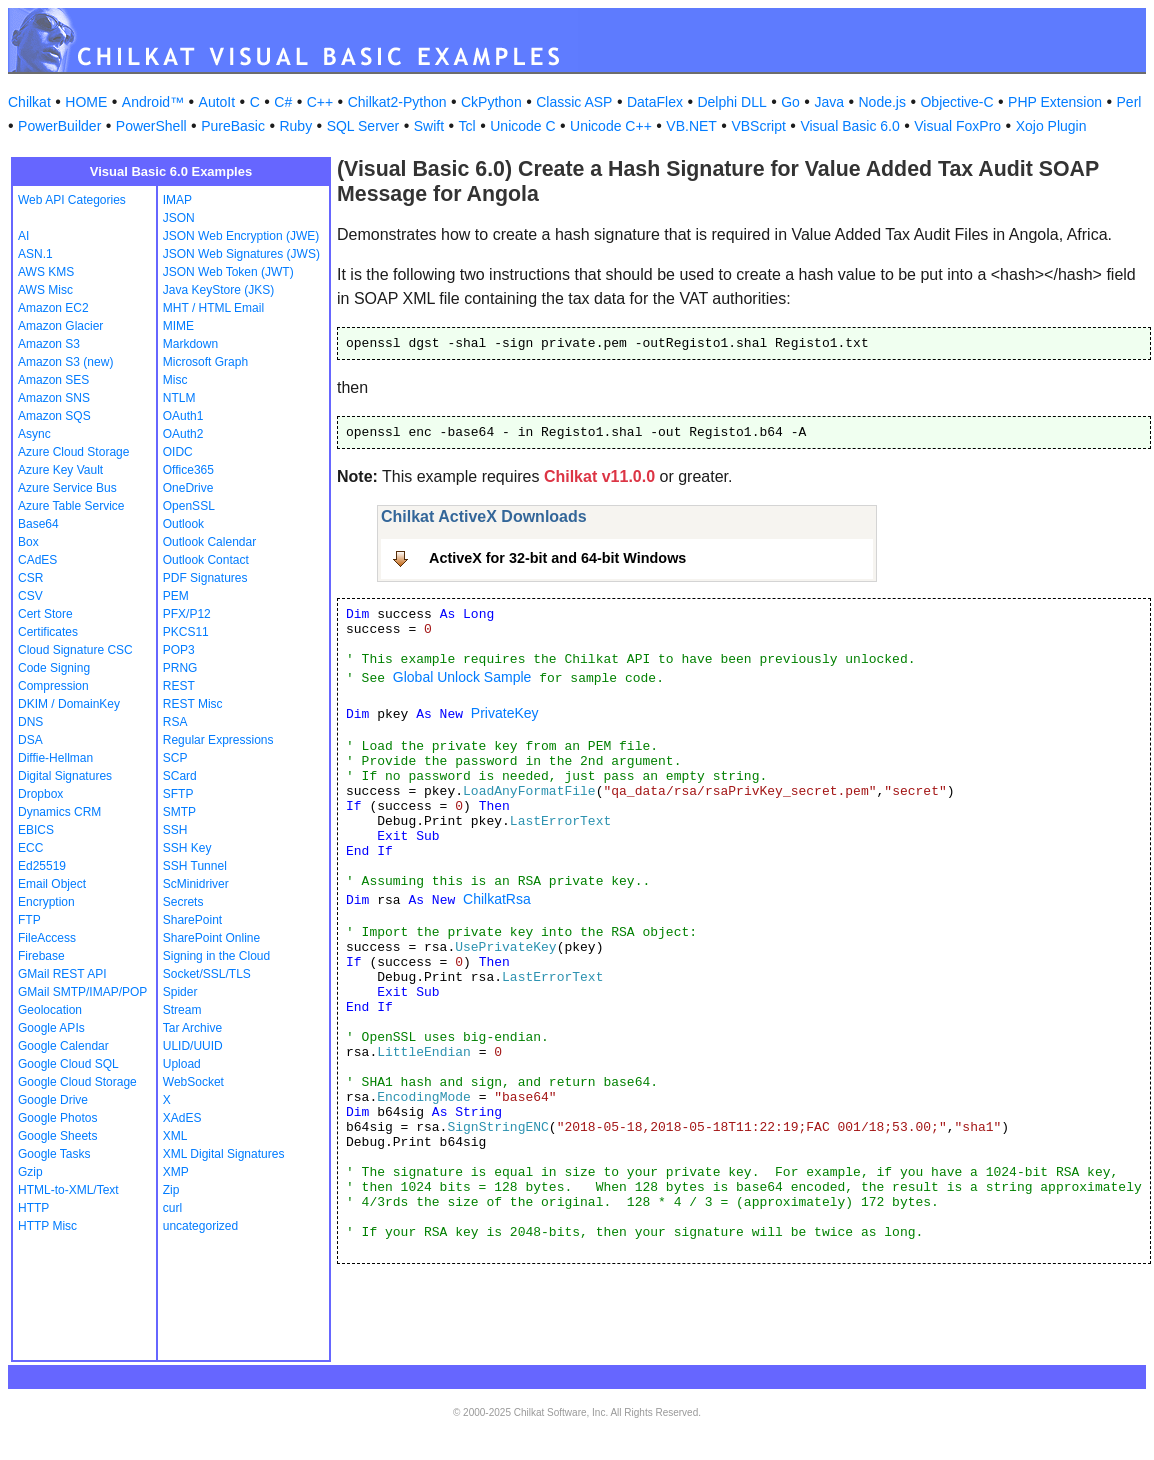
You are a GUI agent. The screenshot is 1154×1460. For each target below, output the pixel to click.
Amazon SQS (54, 416)
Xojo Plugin (1051, 126)
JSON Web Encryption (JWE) (241, 236)
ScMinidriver (196, 884)
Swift (429, 126)
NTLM (179, 398)
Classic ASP (574, 102)
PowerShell (151, 126)
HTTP (33, 1208)
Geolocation (50, 1010)
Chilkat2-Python (397, 102)
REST (179, 686)
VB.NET (691, 126)
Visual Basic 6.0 (849, 126)
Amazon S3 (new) (65, 362)
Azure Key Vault (60, 470)
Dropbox (40, 794)
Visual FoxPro (957, 126)
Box (28, 542)
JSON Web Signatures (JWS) (241, 254)
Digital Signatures (65, 776)
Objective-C (956, 102)
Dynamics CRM (59, 812)
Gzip (30, 1172)
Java (829, 102)
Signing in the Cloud (216, 956)
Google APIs (51, 1028)
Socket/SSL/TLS (207, 974)
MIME (178, 326)
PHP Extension (1055, 102)
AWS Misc (45, 290)
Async (34, 434)
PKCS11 (186, 632)
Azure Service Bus (67, 488)
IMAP (177, 200)
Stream (182, 1010)
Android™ (153, 102)
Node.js (882, 102)
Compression (53, 686)
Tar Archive (192, 1028)
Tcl (467, 126)
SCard (180, 776)
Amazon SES (53, 380)
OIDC (178, 452)
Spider (180, 992)
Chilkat (29, 102)
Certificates (48, 632)
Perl (1129, 102)
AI (23, 236)
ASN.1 (35, 254)
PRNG (180, 668)
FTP (29, 920)
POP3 (179, 650)
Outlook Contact (206, 560)
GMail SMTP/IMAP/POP (82, 992)
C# (283, 102)
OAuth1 (183, 416)
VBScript (758, 126)
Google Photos (57, 1118)
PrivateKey (505, 713)
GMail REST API (62, 974)
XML (175, 1136)
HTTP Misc (47, 1226)
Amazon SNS (54, 398)
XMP (176, 1172)
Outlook (183, 524)
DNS (30, 722)
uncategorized (200, 1226)
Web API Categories (72, 200)
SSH (175, 830)
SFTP (178, 794)
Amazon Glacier (60, 326)
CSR (30, 578)
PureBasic (233, 126)
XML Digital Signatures (224, 1154)
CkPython (491, 102)
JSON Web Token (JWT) (228, 272)
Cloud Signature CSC (75, 650)
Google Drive (53, 1100)
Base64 (38, 524)
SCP (175, 758)
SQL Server (363, 126)
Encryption (46, 902)
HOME (86, 102)
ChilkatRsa (497, 899)
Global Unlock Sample (462, 677)
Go (790, 102)
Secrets (183, 902)
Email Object (52, 884)
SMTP (179, 812)
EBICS (36, 830)
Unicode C (522, 126)
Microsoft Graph (205, 362)
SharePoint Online (211, 938)
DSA (30, 740)
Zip (171, 1190)
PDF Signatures (205, 578)
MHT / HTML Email (213, 308)
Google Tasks (54, 1154)
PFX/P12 (187, 614)
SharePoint (192, 920)
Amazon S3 (49, 344)
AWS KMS (46, 272)
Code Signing (54, 668)
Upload (182, 1064)
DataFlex (655, 102)
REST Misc (193, 704)
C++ (320, 102)
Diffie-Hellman (55, 758)
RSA (175, 722)
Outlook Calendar (209, 542)
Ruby (295, 126)
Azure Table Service (71, 506)
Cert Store (45, 614)
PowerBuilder (59, 126)
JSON (179, 218)
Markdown (190, 344)
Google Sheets (57, 1136)
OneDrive (188, 488)
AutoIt (217, 102)
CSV (30, 596)
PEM (176, 596)
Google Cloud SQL (68, 1064)
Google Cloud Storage (77, 1082)
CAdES (37, 560)
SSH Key (187, 848)
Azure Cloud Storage (73, 452)
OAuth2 (183, 434)
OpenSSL (189, 506)
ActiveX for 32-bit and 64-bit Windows (557, 558)
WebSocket (193, 1082)
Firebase (41, 956)
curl (172, 1208)
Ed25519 (42, 866)
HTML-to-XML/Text (68, 1190)
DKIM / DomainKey (69, 704)
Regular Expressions (218, 740)
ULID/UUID (193, 1046)
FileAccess (47, 938)
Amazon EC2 (53, 308)
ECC (30, 848)
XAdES (182, 1118)
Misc (175, 380)
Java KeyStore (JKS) (218, 290)
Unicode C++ (611, 126)
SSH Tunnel (195, 866)
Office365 (188, 470)
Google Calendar (63, 1046)
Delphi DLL (731, 102)
